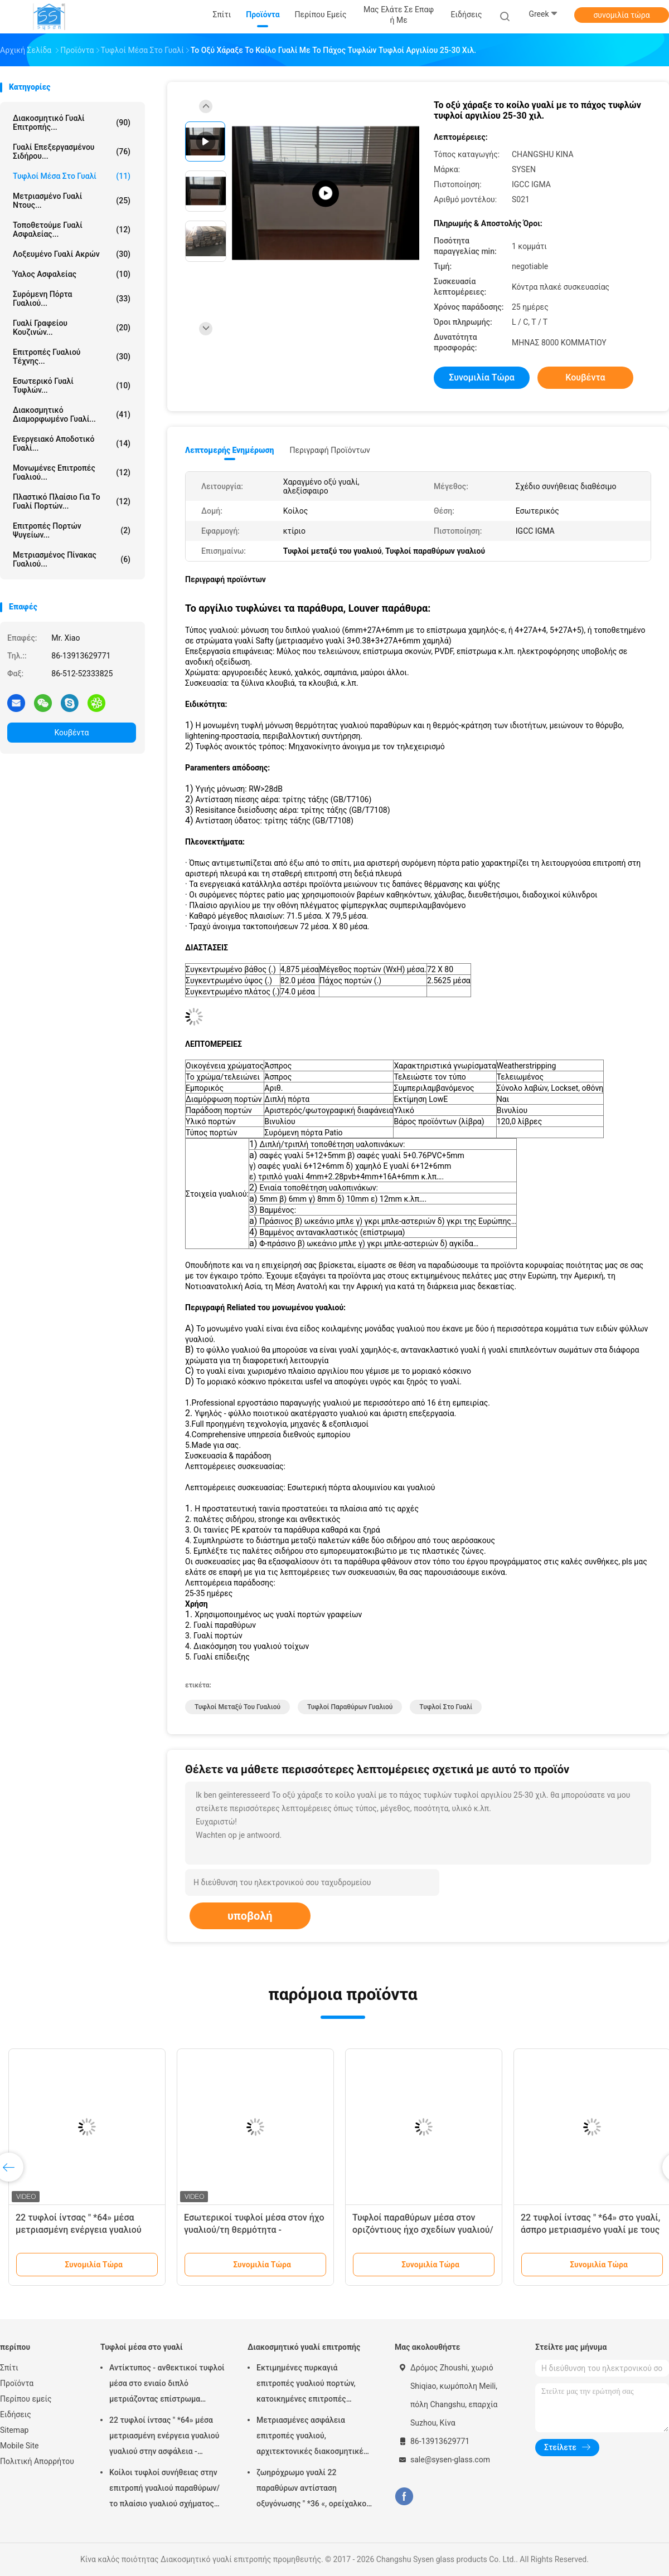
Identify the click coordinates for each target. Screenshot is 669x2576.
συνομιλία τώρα (621, 15)
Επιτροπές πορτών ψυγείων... (71, 530)
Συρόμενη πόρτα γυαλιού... (71, 299)
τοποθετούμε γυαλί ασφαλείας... (71, 229)
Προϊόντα (16, 2383)
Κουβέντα (72, 732)
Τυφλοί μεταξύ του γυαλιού (237, 1707)
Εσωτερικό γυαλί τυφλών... (71, 385)
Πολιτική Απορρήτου (37, 2461)
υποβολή (250, 1916)
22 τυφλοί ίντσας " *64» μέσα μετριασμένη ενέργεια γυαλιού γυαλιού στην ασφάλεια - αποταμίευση (164, 2437)
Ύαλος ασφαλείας (71, 274)
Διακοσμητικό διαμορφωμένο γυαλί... (71, 414)
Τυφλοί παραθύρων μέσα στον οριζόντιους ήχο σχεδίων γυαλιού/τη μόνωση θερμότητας (422, 2229)
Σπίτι (9, 2367)
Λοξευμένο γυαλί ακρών (71, 254)
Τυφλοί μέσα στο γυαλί (71, 176)
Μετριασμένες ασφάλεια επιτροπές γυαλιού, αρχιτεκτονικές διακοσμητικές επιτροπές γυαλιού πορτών (311, 2437)
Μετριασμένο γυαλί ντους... (71, 200)
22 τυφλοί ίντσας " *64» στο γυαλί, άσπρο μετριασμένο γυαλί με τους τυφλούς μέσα (590, 2229)
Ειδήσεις (15, 2414)
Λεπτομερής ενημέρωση (229, 450)
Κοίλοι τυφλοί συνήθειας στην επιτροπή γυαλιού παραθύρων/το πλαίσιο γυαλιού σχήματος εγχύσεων (164, 2489)
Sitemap (14, 2430)
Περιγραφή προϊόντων (329, 450)
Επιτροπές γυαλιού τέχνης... (71, 356)
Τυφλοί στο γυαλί (445, 1707)
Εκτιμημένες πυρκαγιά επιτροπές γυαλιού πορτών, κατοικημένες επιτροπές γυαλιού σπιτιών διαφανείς (306, 2385)
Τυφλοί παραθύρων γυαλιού (349, 1707)
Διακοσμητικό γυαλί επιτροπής (304, 2347)
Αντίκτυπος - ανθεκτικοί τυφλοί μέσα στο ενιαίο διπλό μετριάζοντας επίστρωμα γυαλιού (167, 2385)
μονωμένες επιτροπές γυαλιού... (71, 472)
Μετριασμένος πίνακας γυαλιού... (71, 559)
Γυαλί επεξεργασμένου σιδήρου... (71, 151)
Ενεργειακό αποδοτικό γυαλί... (71, 443)
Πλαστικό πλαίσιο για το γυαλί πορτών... (71, 501)
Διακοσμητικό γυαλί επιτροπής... (71, 122)
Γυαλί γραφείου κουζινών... (71, 327)
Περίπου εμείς (26, 2398)
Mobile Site (19, 2445)
